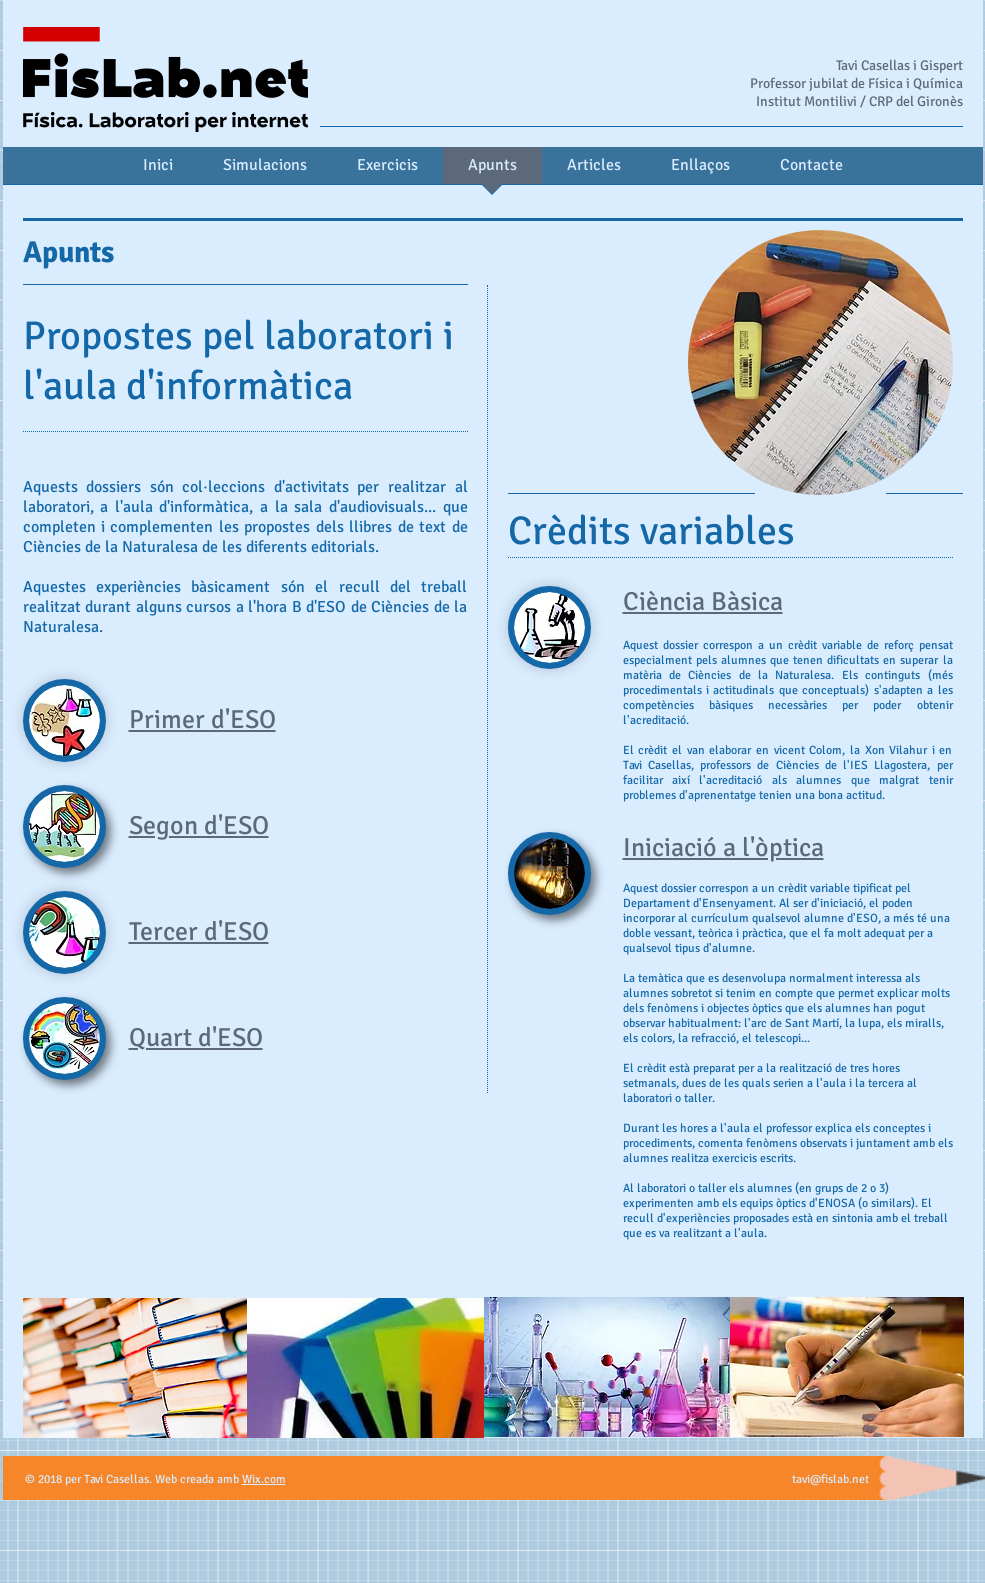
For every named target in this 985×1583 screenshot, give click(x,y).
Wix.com (264, 1479)
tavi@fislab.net (830, 1479)
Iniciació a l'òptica (723, 848)
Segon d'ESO (199, 826)
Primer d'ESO (202, 720)
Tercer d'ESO (199, 932)
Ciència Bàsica (703, 602)
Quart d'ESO (196, 1038)
